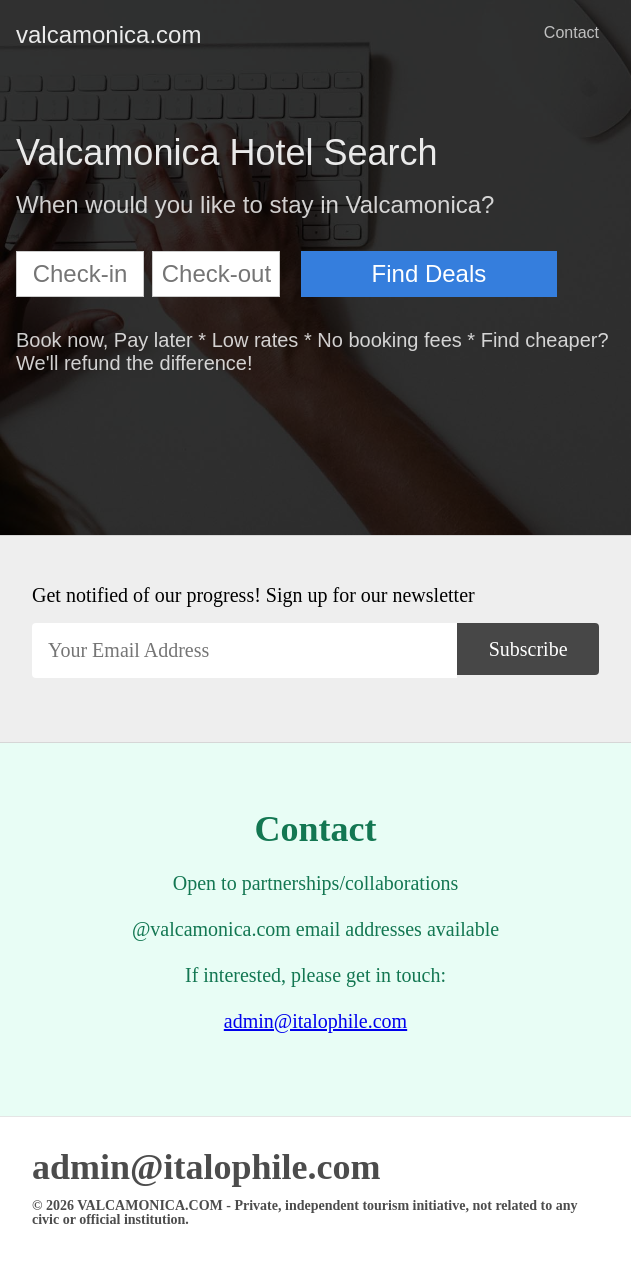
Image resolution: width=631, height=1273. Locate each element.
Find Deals (429, 273)
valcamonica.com (32, 34)
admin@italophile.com (315, 1021)
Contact (571, 32)
